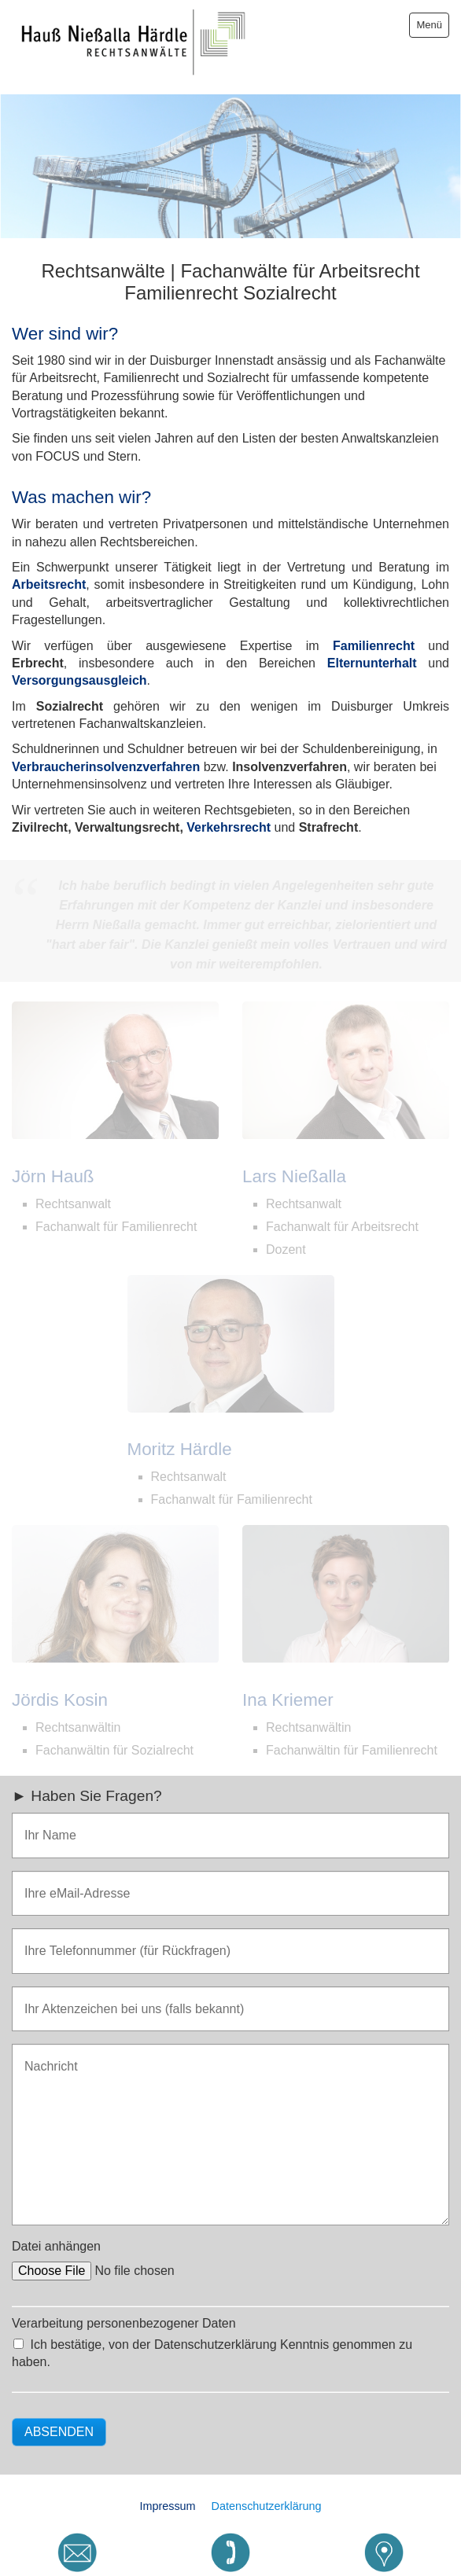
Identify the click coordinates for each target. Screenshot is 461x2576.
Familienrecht (374, 636)
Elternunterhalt (372, 654)
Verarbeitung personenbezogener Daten (124, 2314)
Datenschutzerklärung (267, 2497)
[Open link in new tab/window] (384, 2552)
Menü (429, 25)
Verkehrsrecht (228, 818)
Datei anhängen (56, 2237)
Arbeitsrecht (49, 575)
